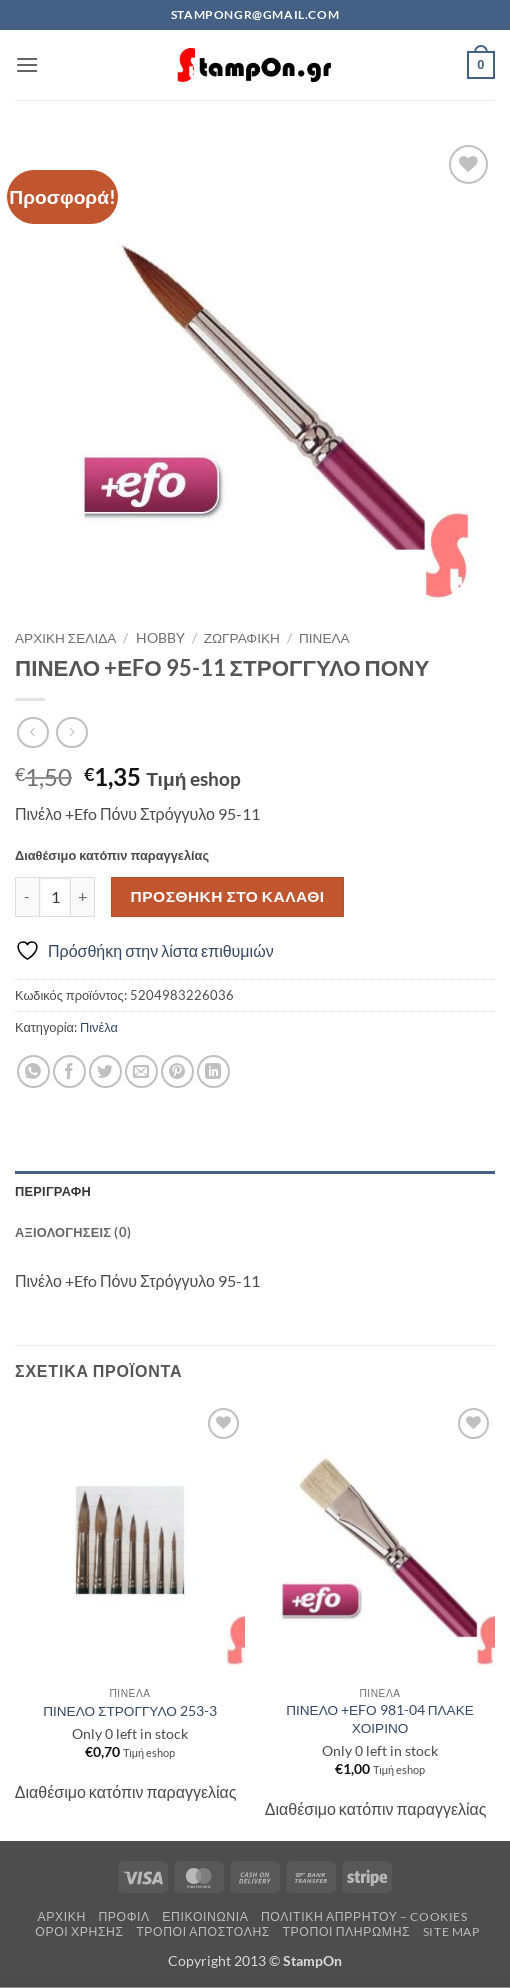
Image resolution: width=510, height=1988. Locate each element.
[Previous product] (71, 732)
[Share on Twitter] (105, 1071)
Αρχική (61, 1916)
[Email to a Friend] (141, 1071)
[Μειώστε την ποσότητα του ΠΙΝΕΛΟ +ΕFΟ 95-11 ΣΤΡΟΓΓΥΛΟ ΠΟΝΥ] (27, 897)
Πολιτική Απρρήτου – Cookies (364, 1916)
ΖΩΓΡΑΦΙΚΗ (242, 638)
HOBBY (160, 638)
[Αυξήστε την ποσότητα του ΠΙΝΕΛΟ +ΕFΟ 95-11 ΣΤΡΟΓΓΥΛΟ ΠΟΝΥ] (83, 897)
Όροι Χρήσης (79, 1931)
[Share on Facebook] (69, 1071)
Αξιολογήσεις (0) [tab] (73, 1232)
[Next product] (32, 732)
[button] (27, 64)
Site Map (451, 1931)
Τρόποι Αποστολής (203, 1931)
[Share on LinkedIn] (213, 1071)
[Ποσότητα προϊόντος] (55, 897)
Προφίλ (124, 1916)
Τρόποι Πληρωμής (346, 1931)
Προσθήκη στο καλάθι (228, 896)
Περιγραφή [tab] (53, 1191)
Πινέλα (324, 638)
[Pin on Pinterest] (177, 1071)
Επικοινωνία (205, 1916)
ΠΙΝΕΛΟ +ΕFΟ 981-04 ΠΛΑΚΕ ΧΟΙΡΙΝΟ (380, 1719)
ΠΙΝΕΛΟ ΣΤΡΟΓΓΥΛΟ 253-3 (130, 1711)
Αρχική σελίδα (65, 638)
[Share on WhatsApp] (33, 1071)
